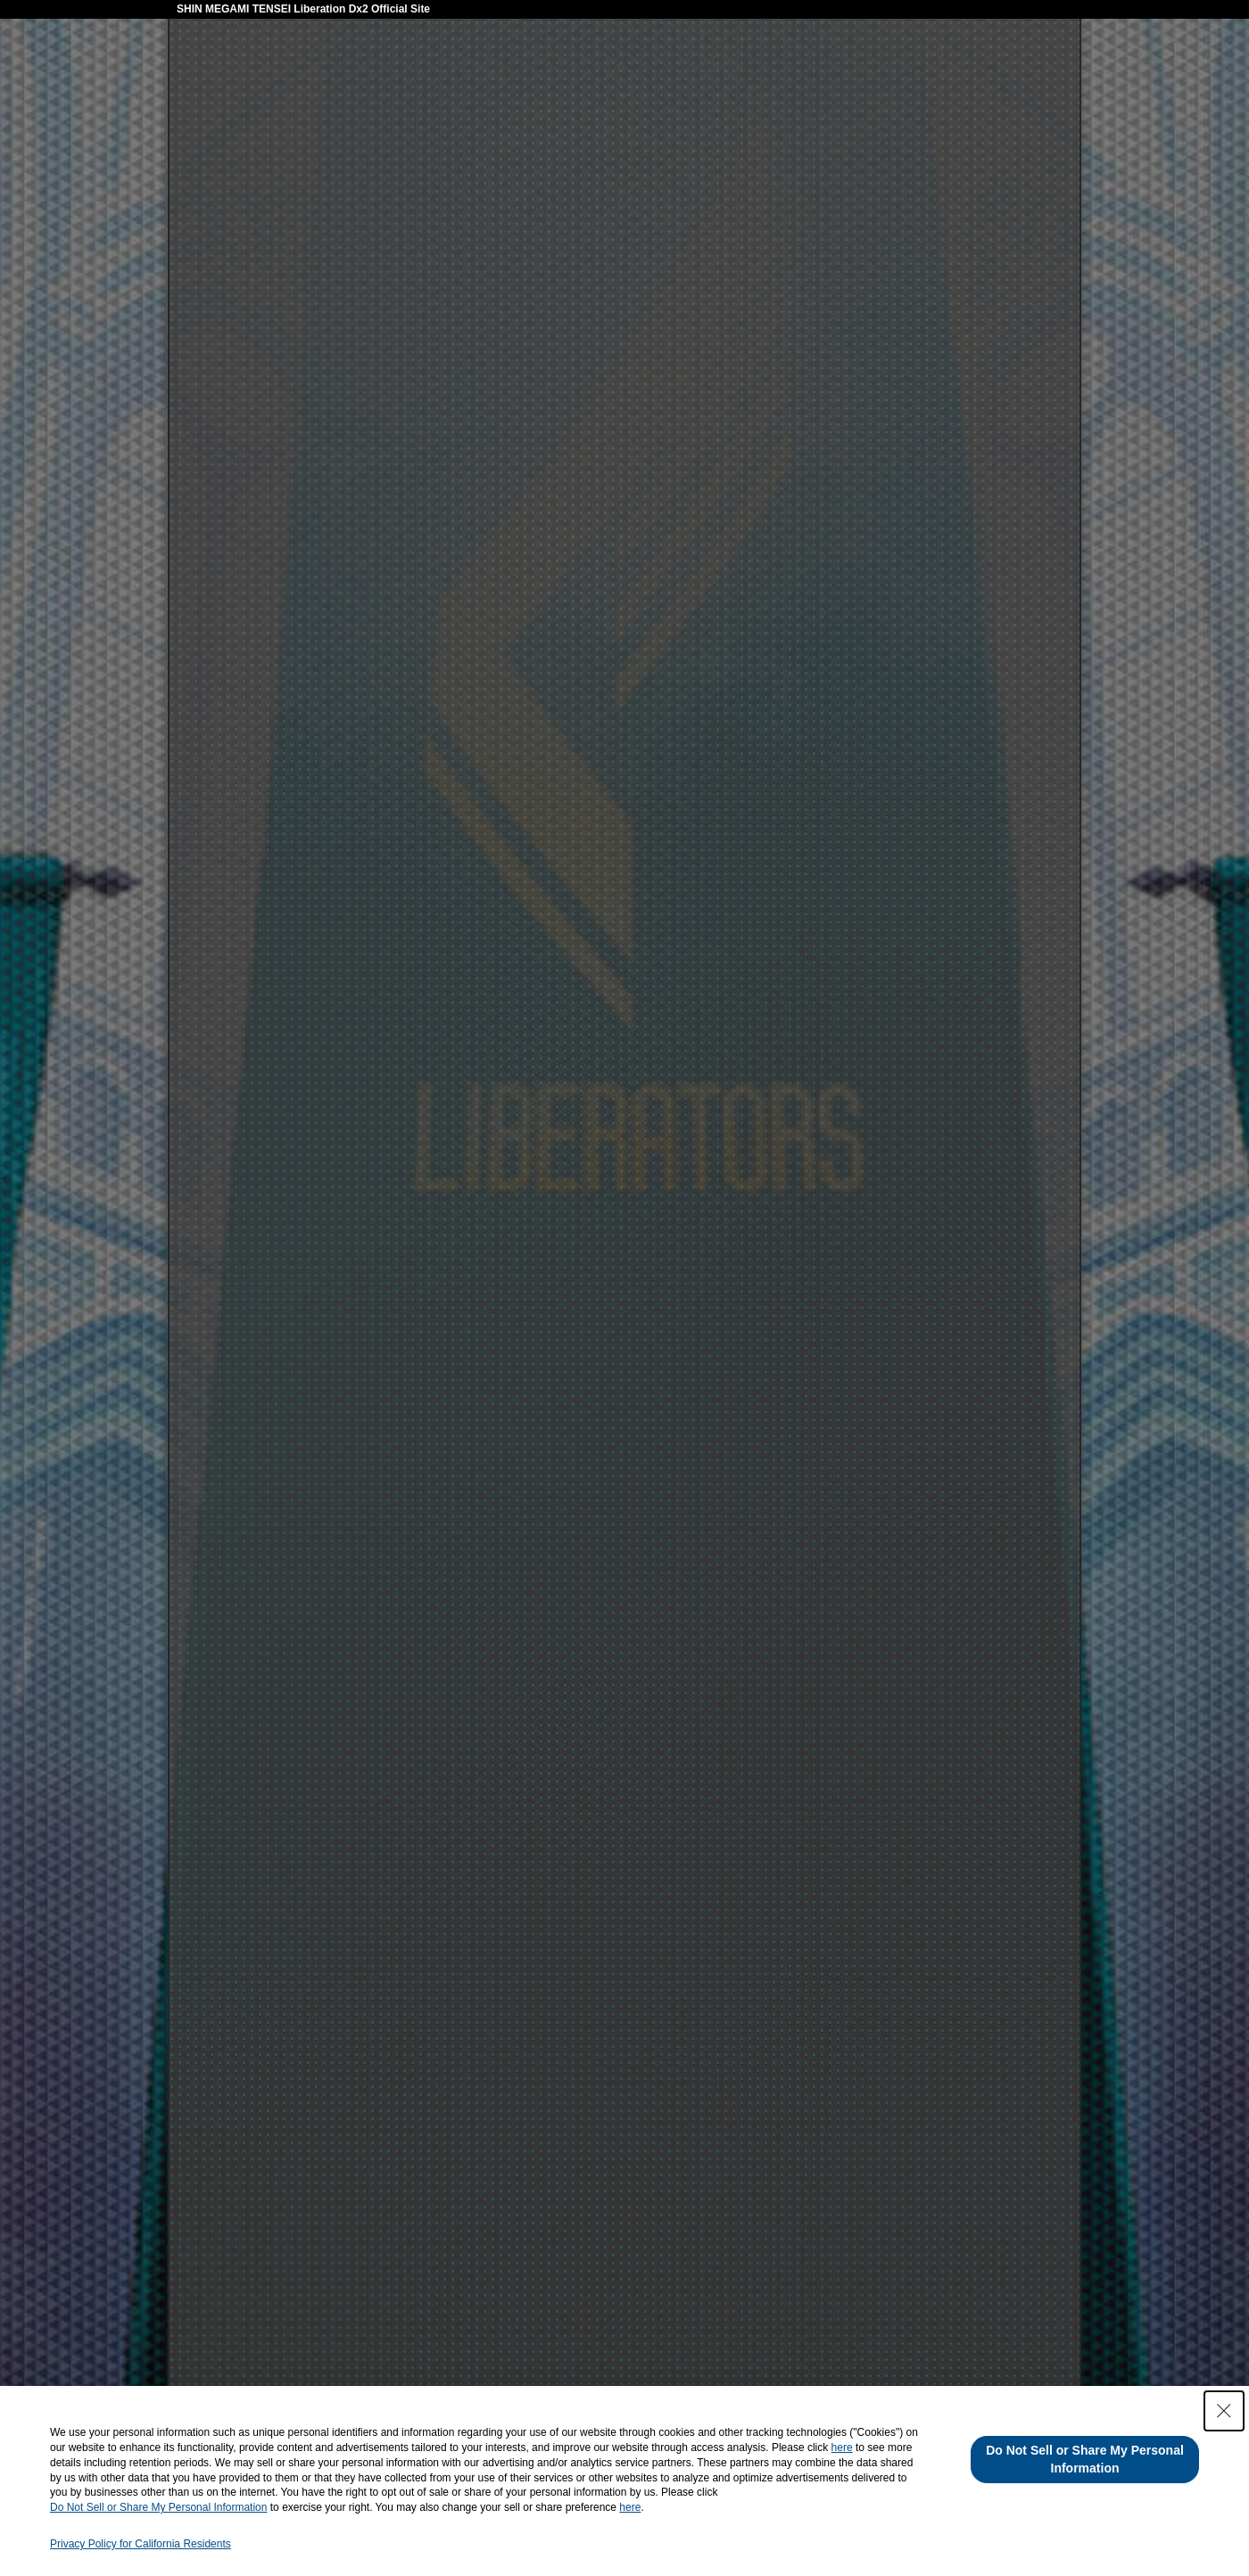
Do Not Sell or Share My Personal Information (158, 2507)
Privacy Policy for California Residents (140, 2544)
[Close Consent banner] (1224, 2411)
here (842, 2447)
